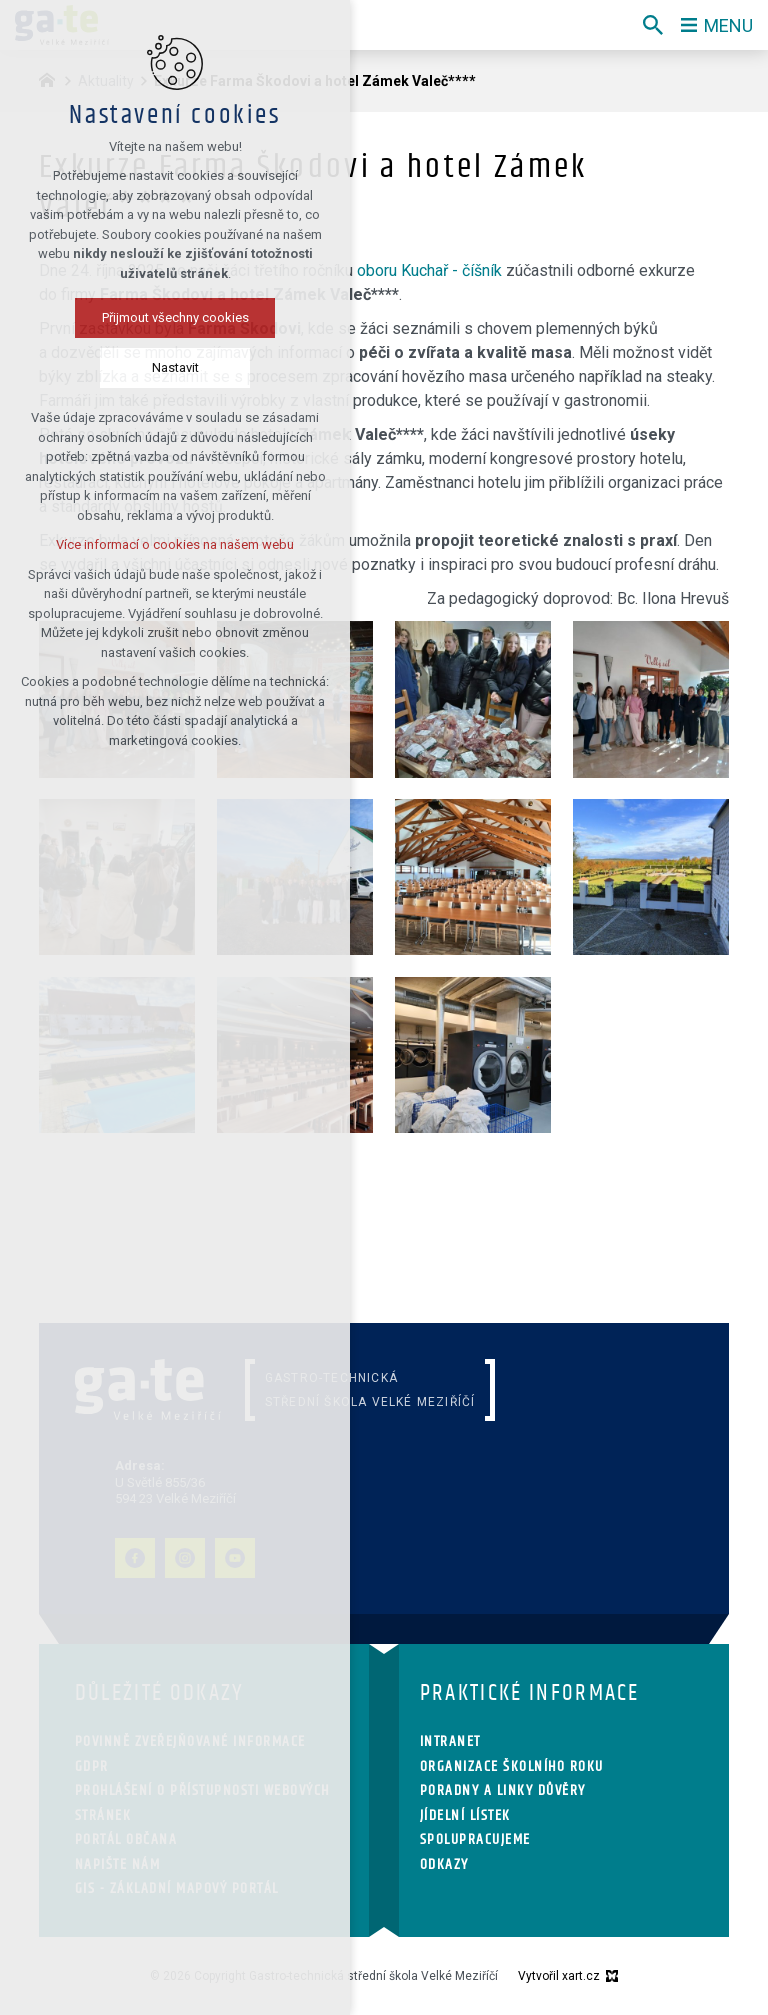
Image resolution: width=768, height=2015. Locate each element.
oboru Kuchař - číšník (429, 270)
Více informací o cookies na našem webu (175, 544)
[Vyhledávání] (653, 25)
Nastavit (175, 367)
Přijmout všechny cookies (175, 317)
